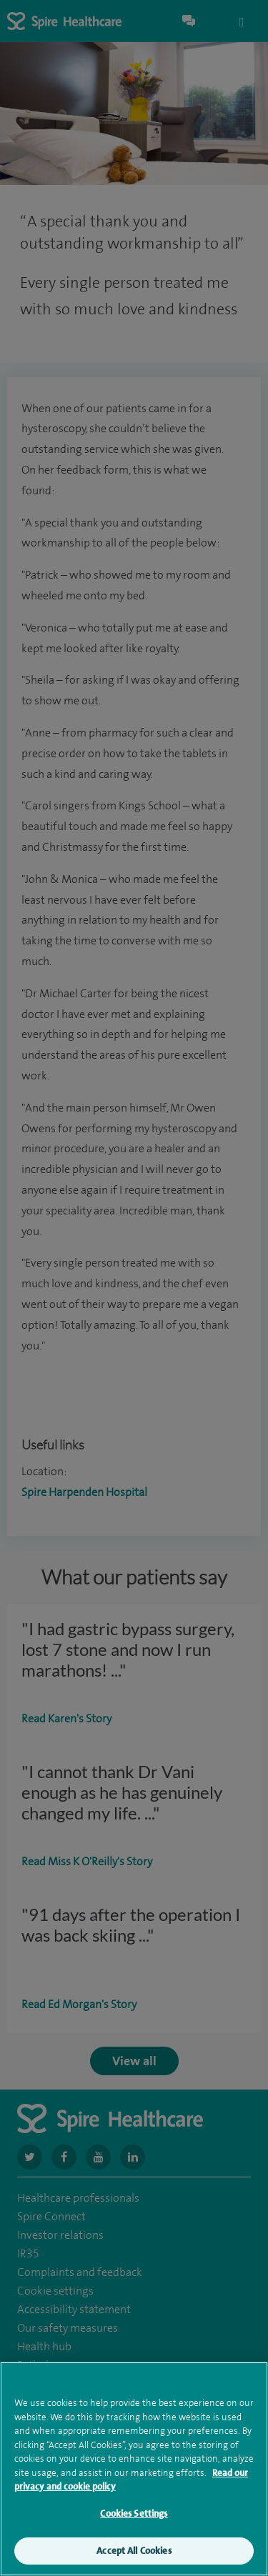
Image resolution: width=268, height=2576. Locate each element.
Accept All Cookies (133, 2553)
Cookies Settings (133, 2515)
